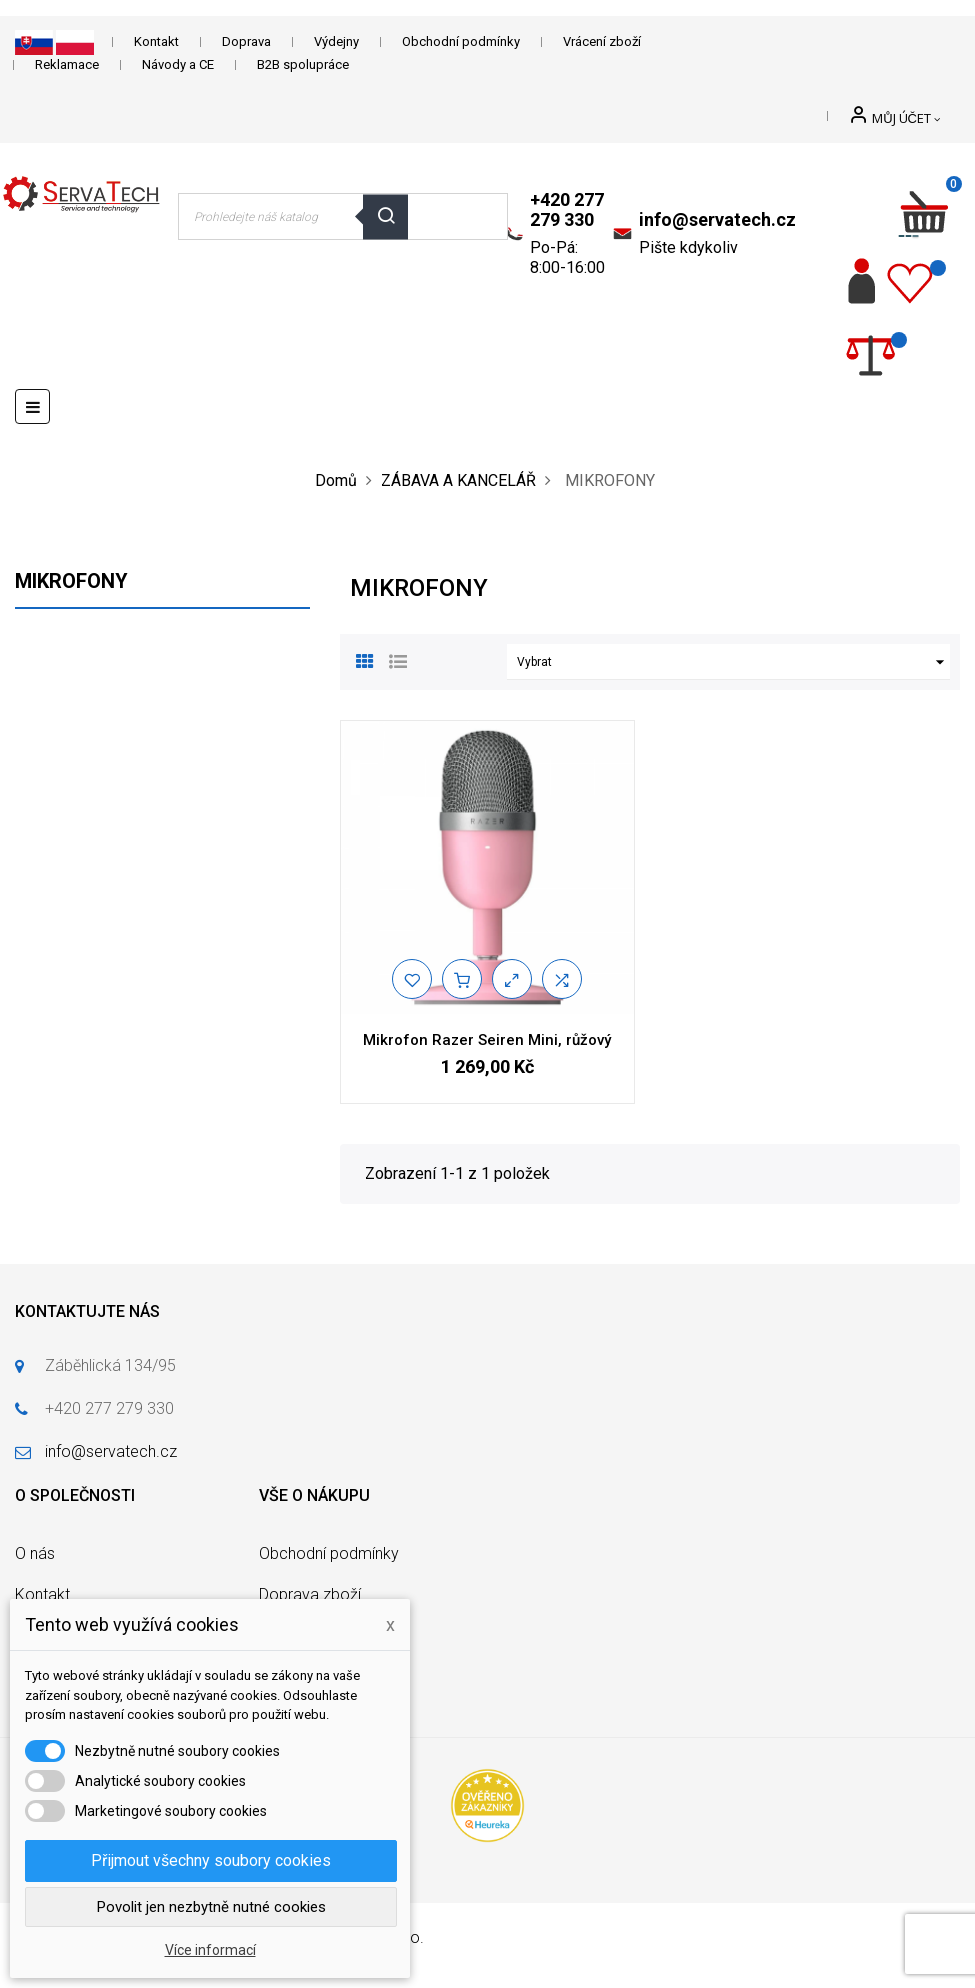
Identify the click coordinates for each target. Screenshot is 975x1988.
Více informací (210, 1950)
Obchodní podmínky (461, 41)
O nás (35, 1553)
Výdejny (336, 41)
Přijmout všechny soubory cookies (211, 1860)
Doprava (246, 41)
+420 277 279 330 (567, 209)
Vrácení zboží (602, 41)
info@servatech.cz (717, 219)
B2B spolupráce (303, 64)
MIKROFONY (71, 581)
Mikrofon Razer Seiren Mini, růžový (487, 1040)
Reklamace (67, 64)
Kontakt (156, 41)
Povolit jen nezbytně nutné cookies (211, 1907)
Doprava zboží (310, 1594)
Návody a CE (178, 64)
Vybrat (733, 662)
